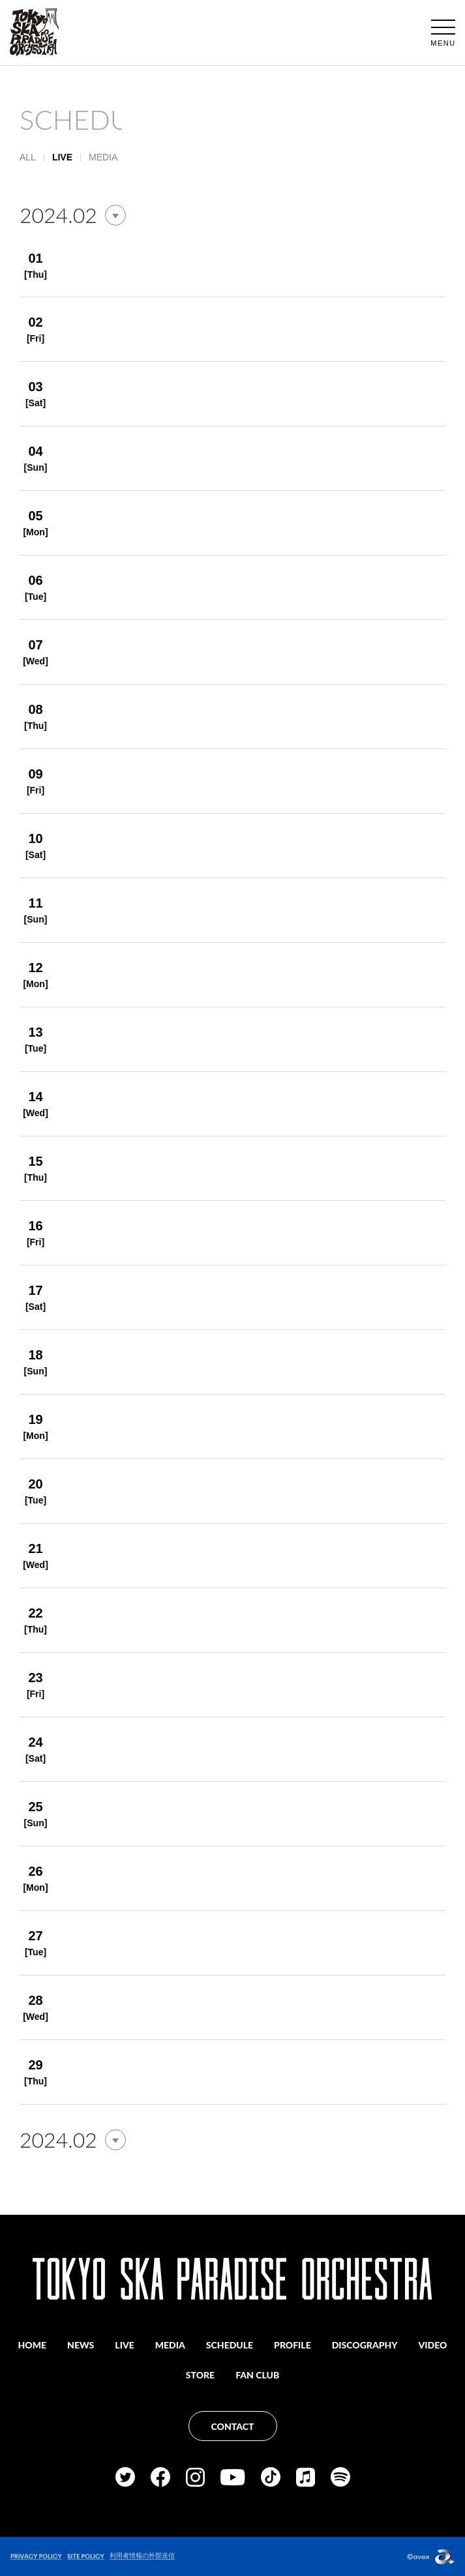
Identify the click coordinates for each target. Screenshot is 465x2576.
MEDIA (103, 157)
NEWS (80, 2344)
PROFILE (292, 2344)
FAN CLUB (257, 2374)
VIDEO (433, 2344)
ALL (28, 157)
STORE (200, 2374)
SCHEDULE (229, 2344)
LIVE (124, 2344)
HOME (32, 2344)
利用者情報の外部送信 (142, 2555)
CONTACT (232, 2426)
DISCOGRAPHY (365, 2344)
